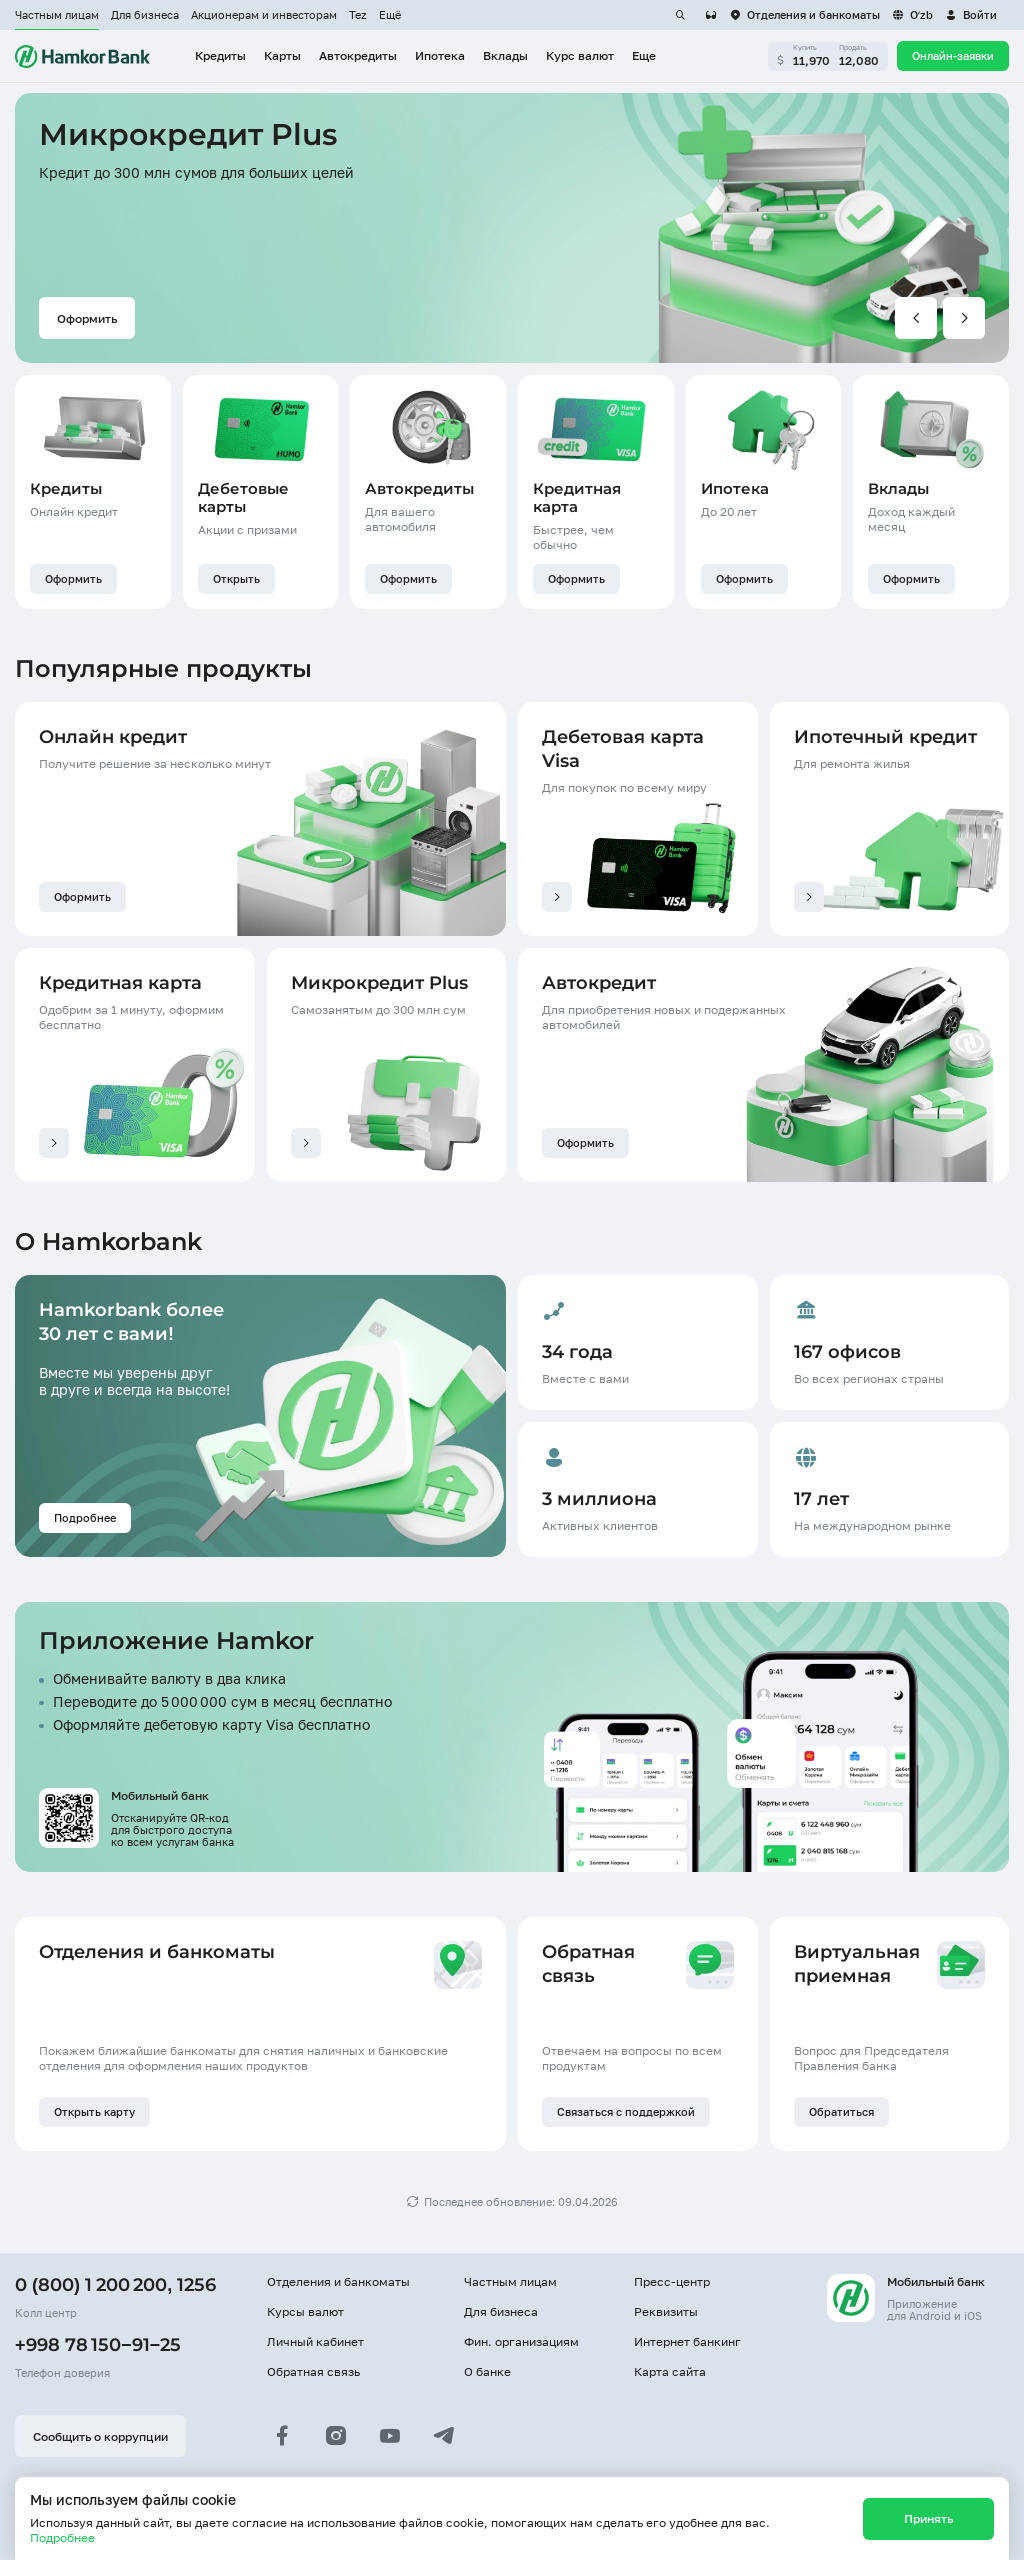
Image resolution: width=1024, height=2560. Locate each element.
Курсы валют (305, 2311)
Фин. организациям (521, 2341)
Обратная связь (313, 2371)
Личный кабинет (315, 2341)
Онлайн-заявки (953, 56)
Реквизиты (666, 2311)
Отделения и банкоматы (338, 2281)
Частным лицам (57, 15)
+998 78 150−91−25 (98, 2345)
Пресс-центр (672, 2281)
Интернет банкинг (687, 2341)
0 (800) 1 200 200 (91, 2285)
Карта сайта (670, 2371)
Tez (358, 15)
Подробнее (62, 2537)
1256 (196, 2285)
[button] (971, 15)
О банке (487, 2371)
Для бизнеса (145, 15)
